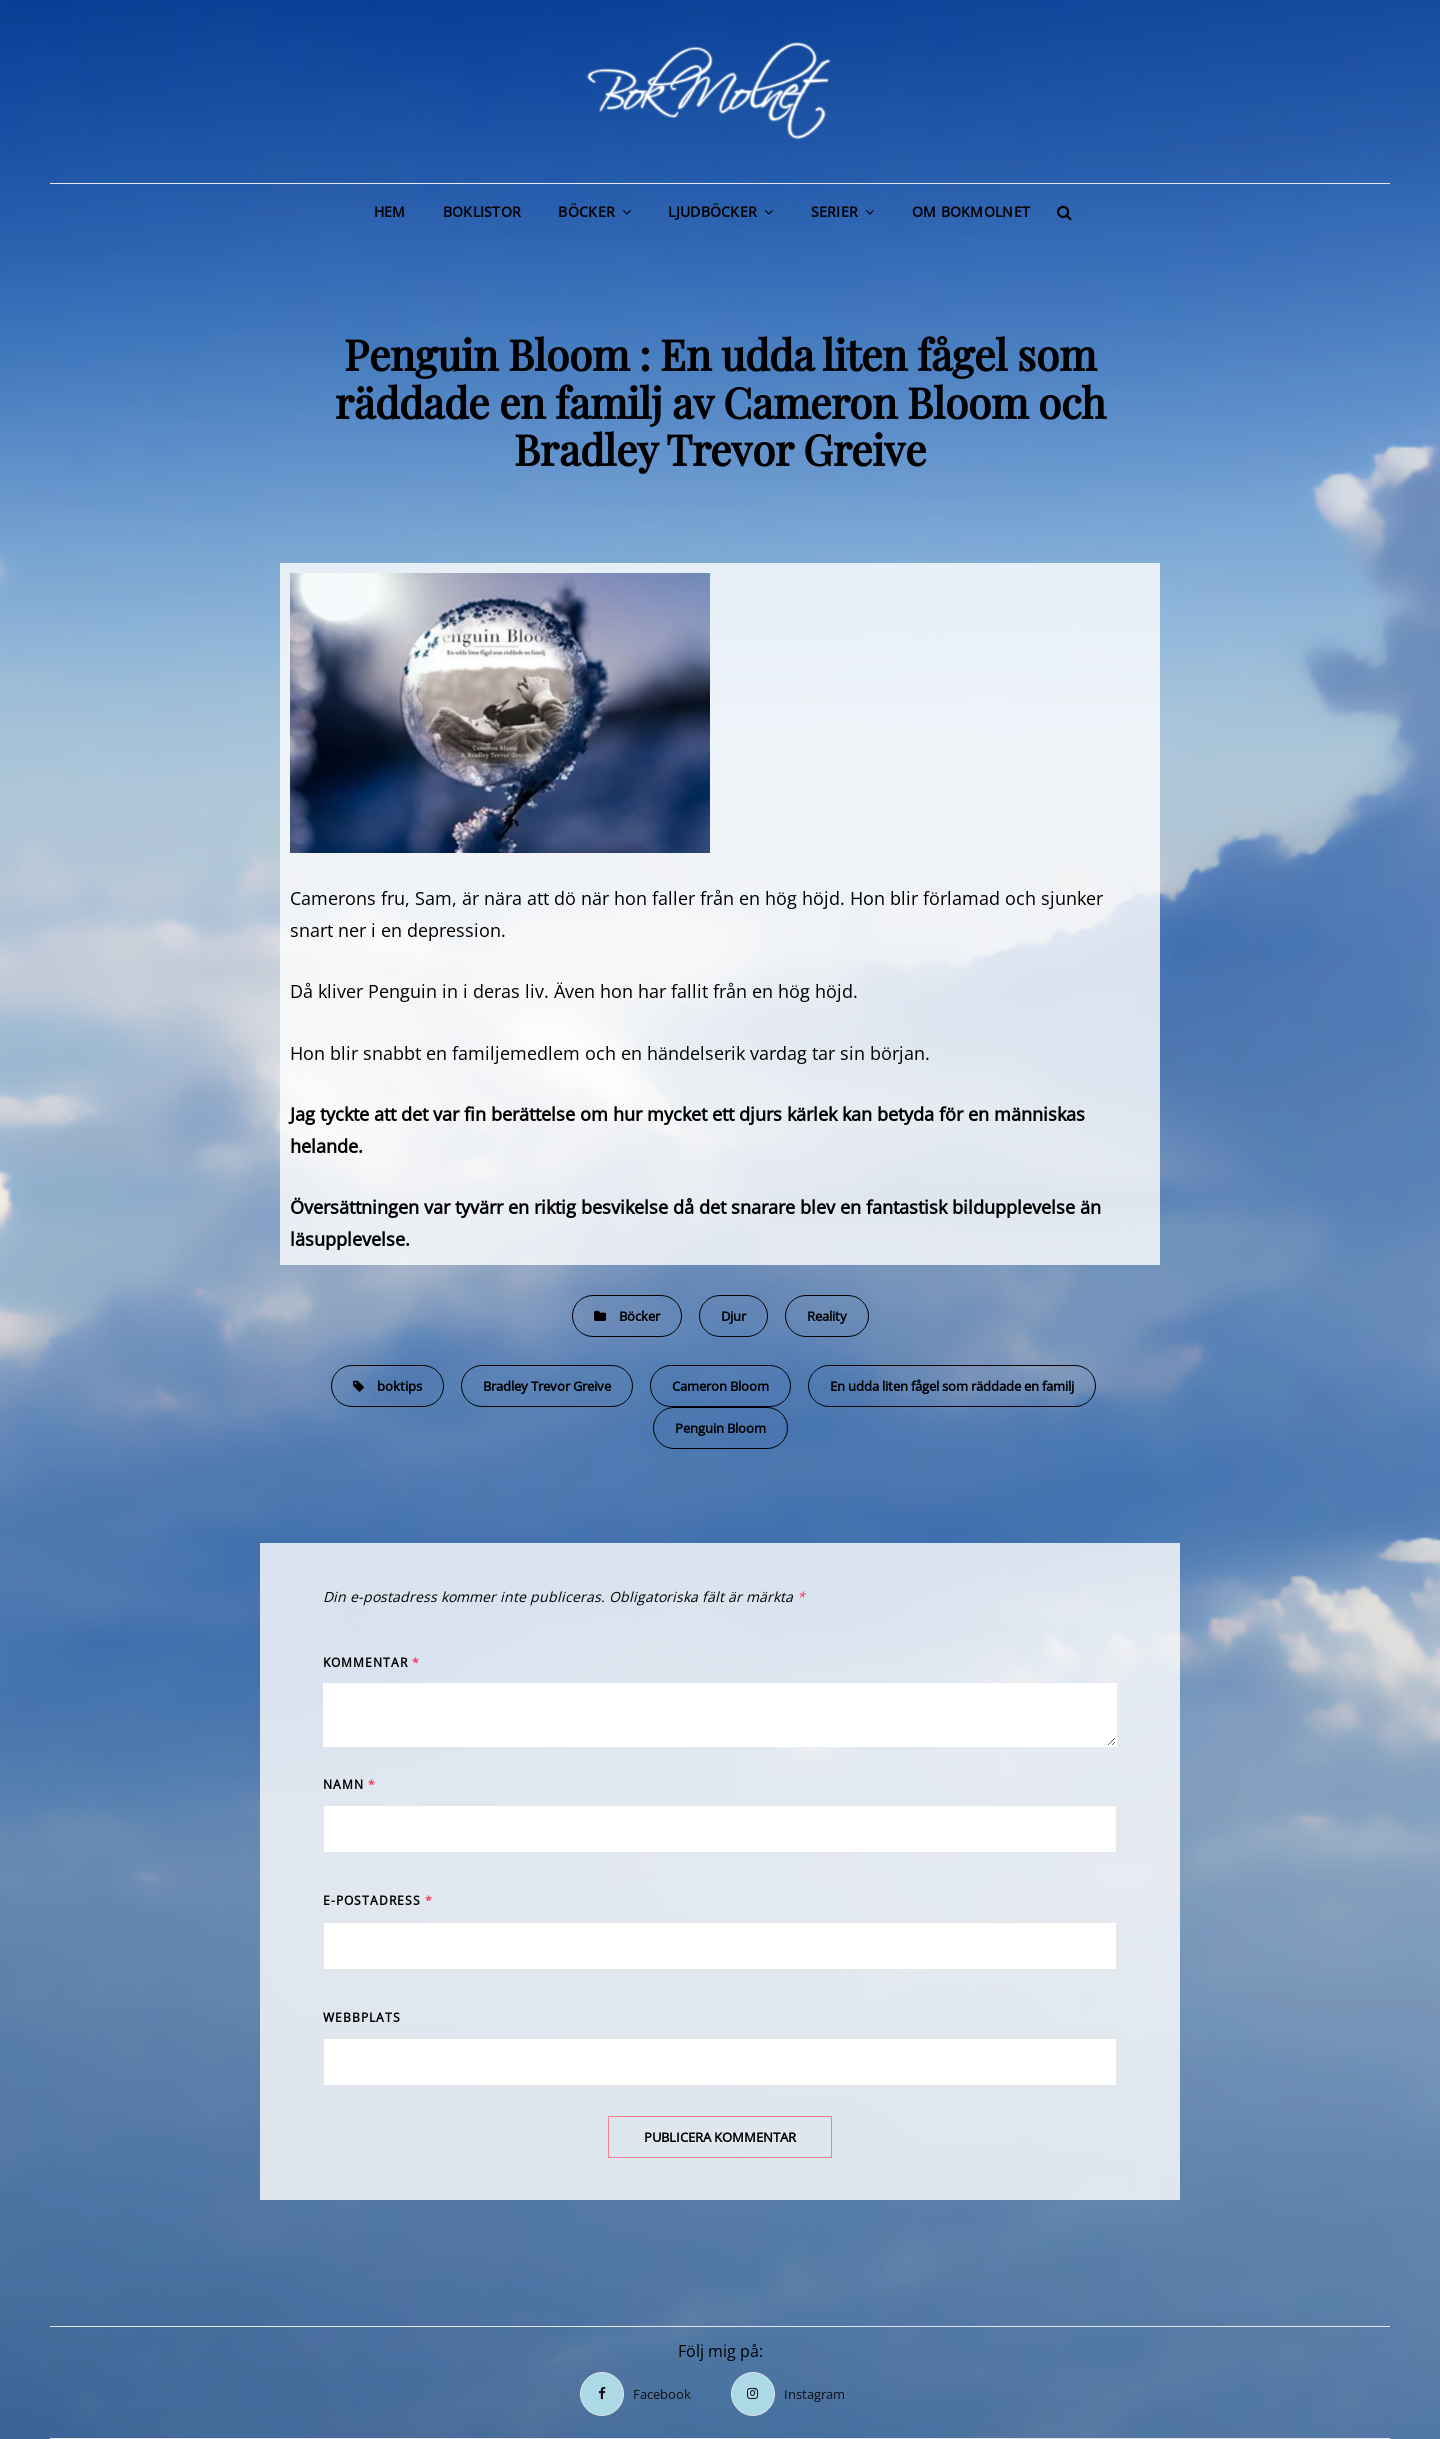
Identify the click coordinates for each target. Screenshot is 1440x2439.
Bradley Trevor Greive (547, 1386)
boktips (399, 1386)
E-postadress (378, 1900)
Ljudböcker (712, 211)
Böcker (586, 211)
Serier (835, 211)
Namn (349, 1784)
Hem (390, 211)
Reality (827, 1316)
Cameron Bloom (720, 1386)
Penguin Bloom (720, 1428)
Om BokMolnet (971, 211)
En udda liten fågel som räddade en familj (952, 1386)
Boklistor (482, 211)
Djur (733, 1316)
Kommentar (371, 1662)
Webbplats (362, 2017)
